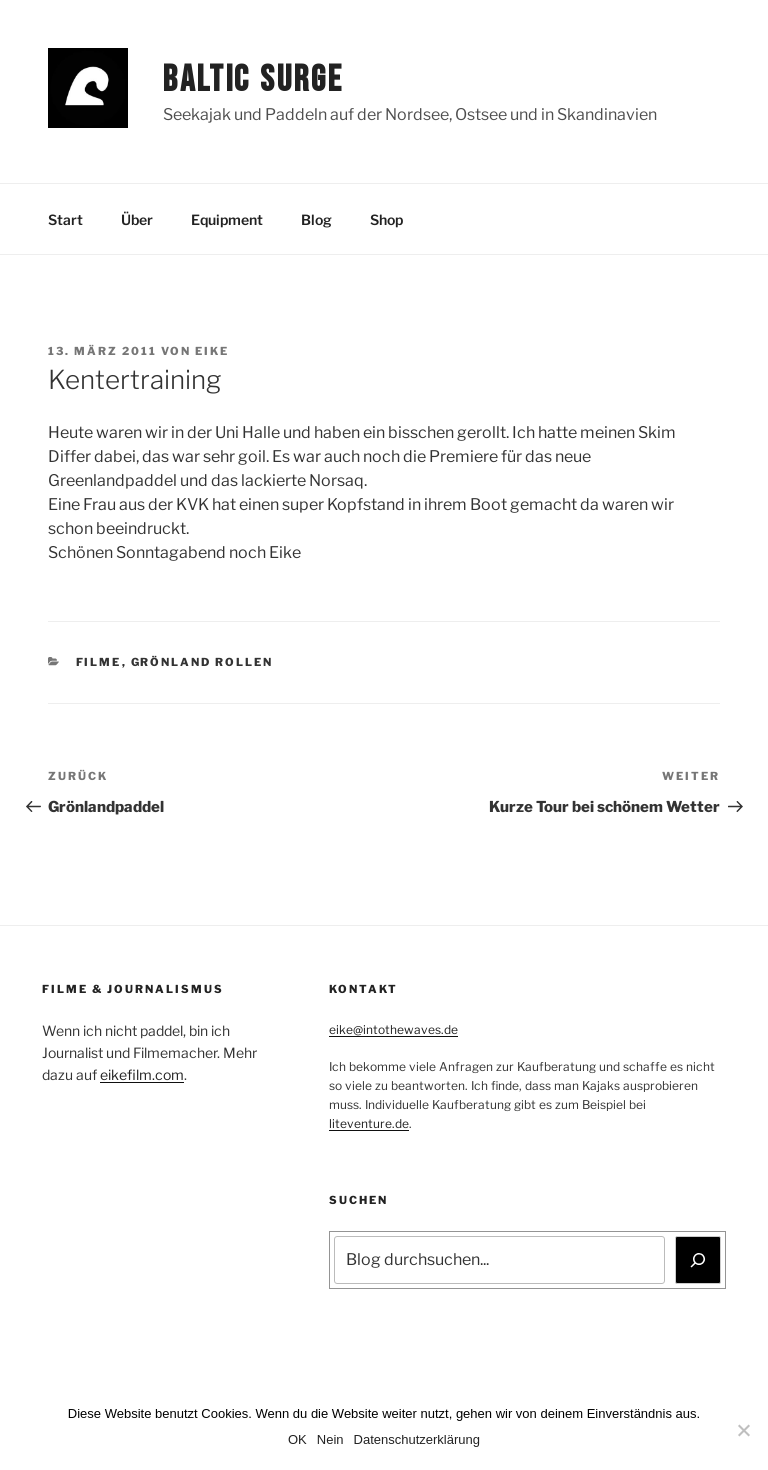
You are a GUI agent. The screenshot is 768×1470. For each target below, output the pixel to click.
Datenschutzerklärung (417, 1439)
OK (297, 1439)
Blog (316, 219)
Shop (386, 219)
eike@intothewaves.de (393, 1029)
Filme (99, 662)
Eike (212, 351)
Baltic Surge (253, 80)
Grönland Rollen (202, 662)
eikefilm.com (142, 1074)
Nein (330, 1439)
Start (65, 219)
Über (137, 219)
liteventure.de (369, 1123)
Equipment (227, 219)
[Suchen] (698, 1260)
